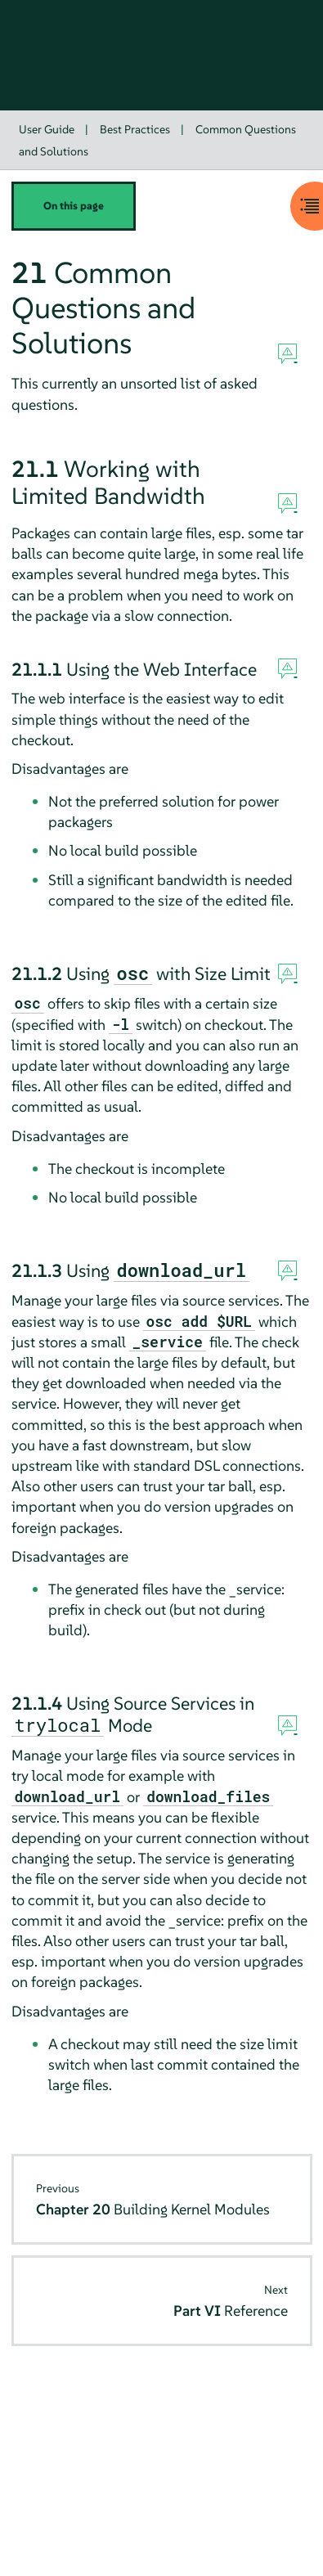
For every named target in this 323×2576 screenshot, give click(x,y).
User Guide (46, 129)
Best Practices (135, 129)
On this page (73, 206)
